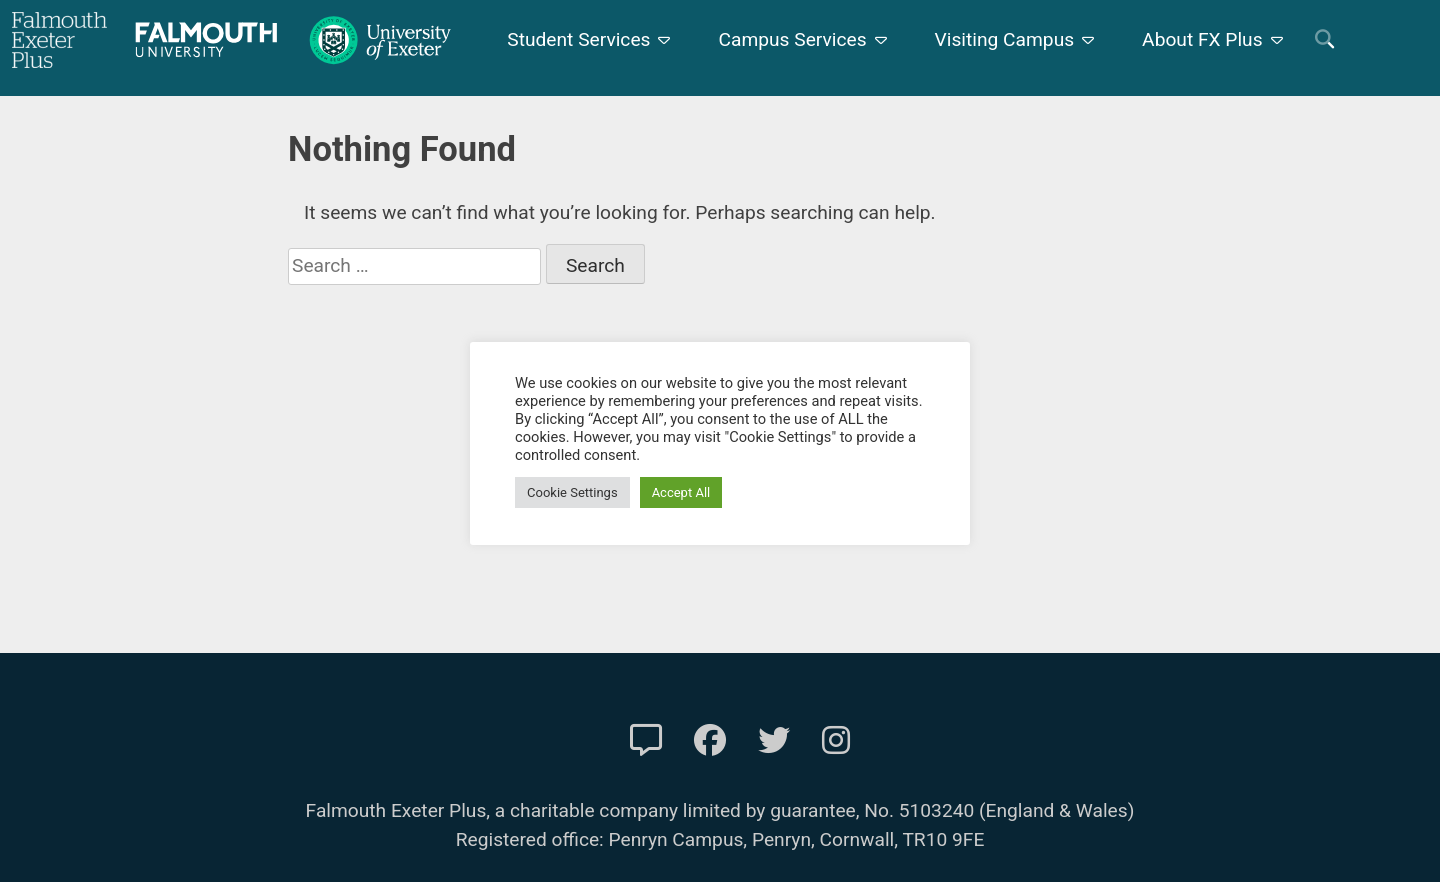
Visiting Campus (1005, 39)
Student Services (578, 39)
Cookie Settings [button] (572, 492)
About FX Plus (1202, 39)
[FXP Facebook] (710, 741)
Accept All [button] (681, 492)
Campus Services (792, 39)
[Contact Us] (646, 741)
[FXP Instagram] (836, 741)
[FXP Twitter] (774, 741)
